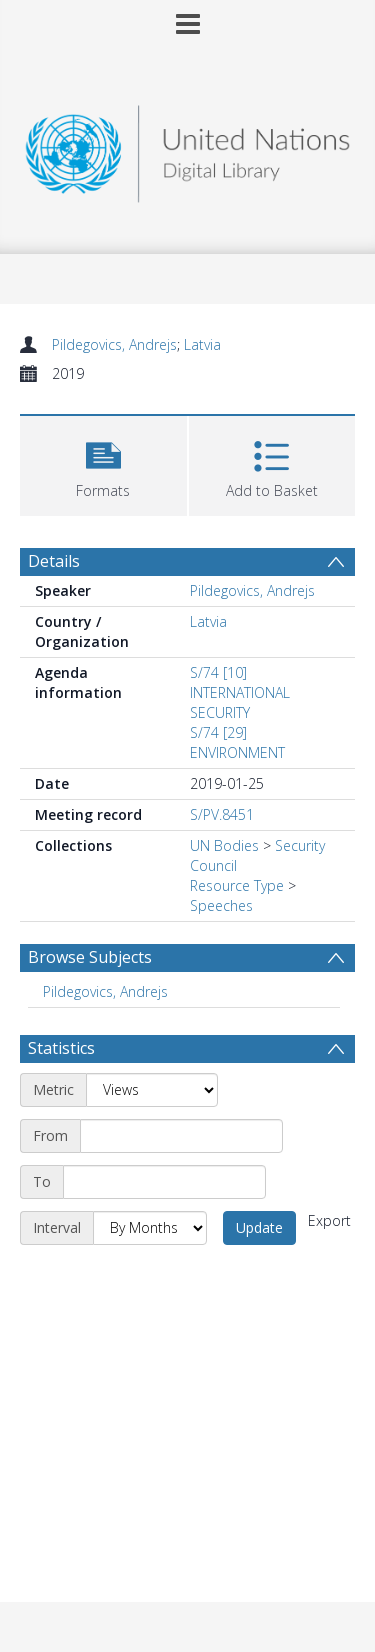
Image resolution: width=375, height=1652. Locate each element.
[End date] (164, 1182)
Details (54, 561)
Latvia (202, 344)
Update (259, 1227)
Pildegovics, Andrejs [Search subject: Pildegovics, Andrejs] (105, 991)
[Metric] (152, 1090)
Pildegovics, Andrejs (114, 344)
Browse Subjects (90, 957)
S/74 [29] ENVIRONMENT (237, 742)
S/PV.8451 (222, 814)
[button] (103, 463)
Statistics (61, 1048)
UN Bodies (224, 845)
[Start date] (181, 1136)
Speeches (221, 905)
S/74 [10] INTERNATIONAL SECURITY (240, 692)
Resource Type (237, 885)
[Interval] (150, 1228)
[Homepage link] (188, 148)
